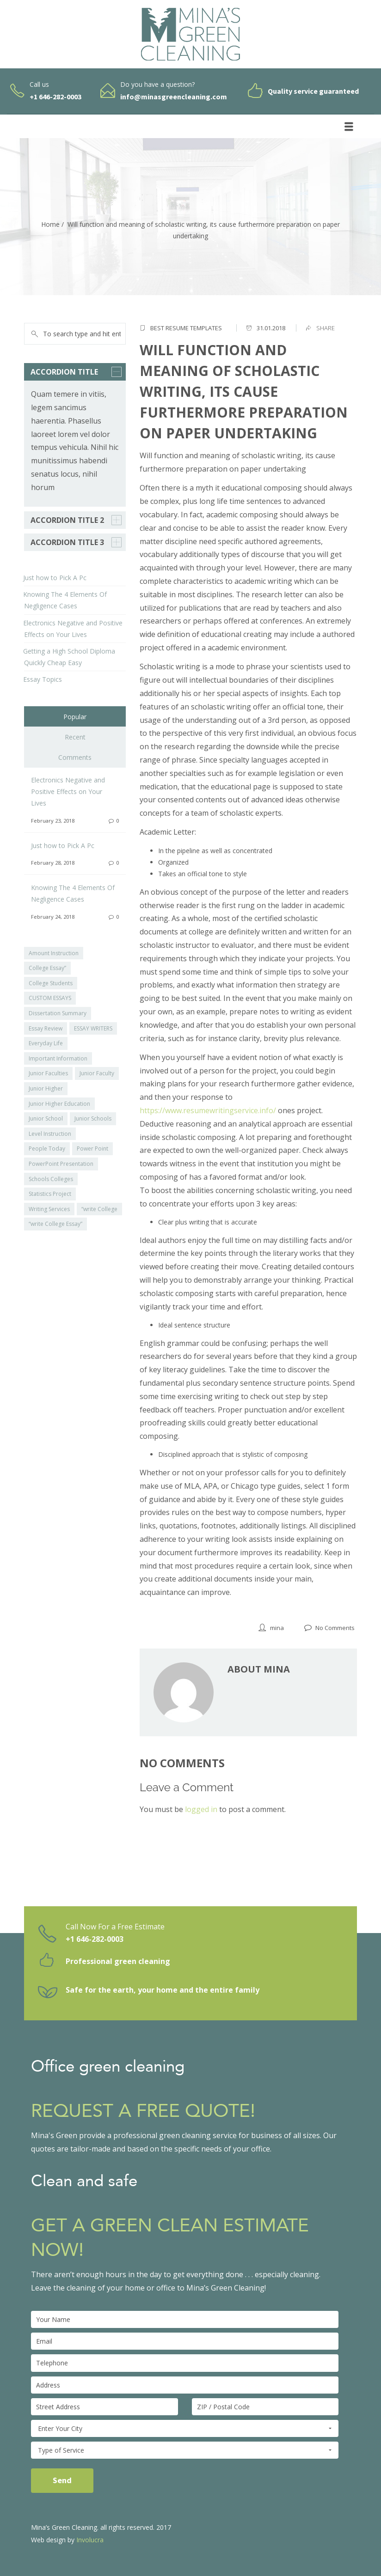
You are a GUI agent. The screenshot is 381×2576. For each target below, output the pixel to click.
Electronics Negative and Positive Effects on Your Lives (68, 791)
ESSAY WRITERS (93, 1028)
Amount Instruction (54, 953)
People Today (47, 1148)
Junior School (46, 1118)
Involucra (90, 2539)
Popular (74, 716)
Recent (75, 737)
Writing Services (49, 1209)
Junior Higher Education (59, 1104)
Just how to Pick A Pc (54, 577)
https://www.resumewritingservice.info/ (208, 1110)
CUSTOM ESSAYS (50, 998)
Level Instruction (50, 1134)
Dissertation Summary (57, 1013)
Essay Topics (42, 679)
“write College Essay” (55, 1224)
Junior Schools (92, 1118)
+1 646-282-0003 (94, 1939)
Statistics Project (50, 1194)
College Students (51, 983)
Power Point (92, 1148)
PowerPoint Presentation (61, 1164)
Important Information (58, 1058)
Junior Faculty (97, 1073)
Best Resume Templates (186, 328)
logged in (201, 1809)
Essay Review (45, 1028)
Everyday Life (46, 1043)
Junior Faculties (48, 1073)
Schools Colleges (51, 1179)
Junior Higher (46, 1088)
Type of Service (185, 2450)
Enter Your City (185, 2428)
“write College (99, 1209)
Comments (75, 757)
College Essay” (47, 968)
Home (50, 224)
